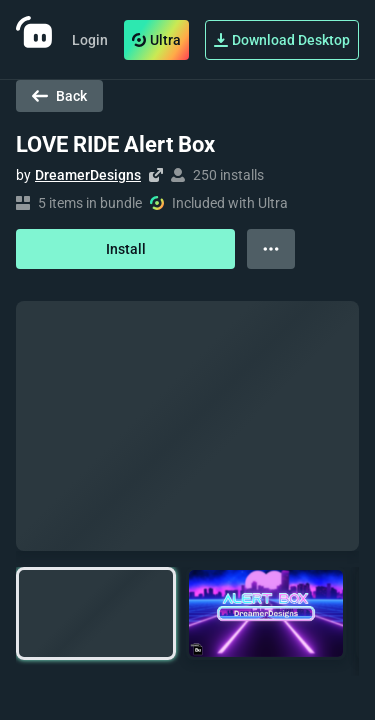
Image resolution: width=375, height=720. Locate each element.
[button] (96, 613)
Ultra (156, 40)
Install (126, 249)
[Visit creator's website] (156, 175)
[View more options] (271, 249)
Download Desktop (282, 40)
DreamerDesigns (88, 175)
